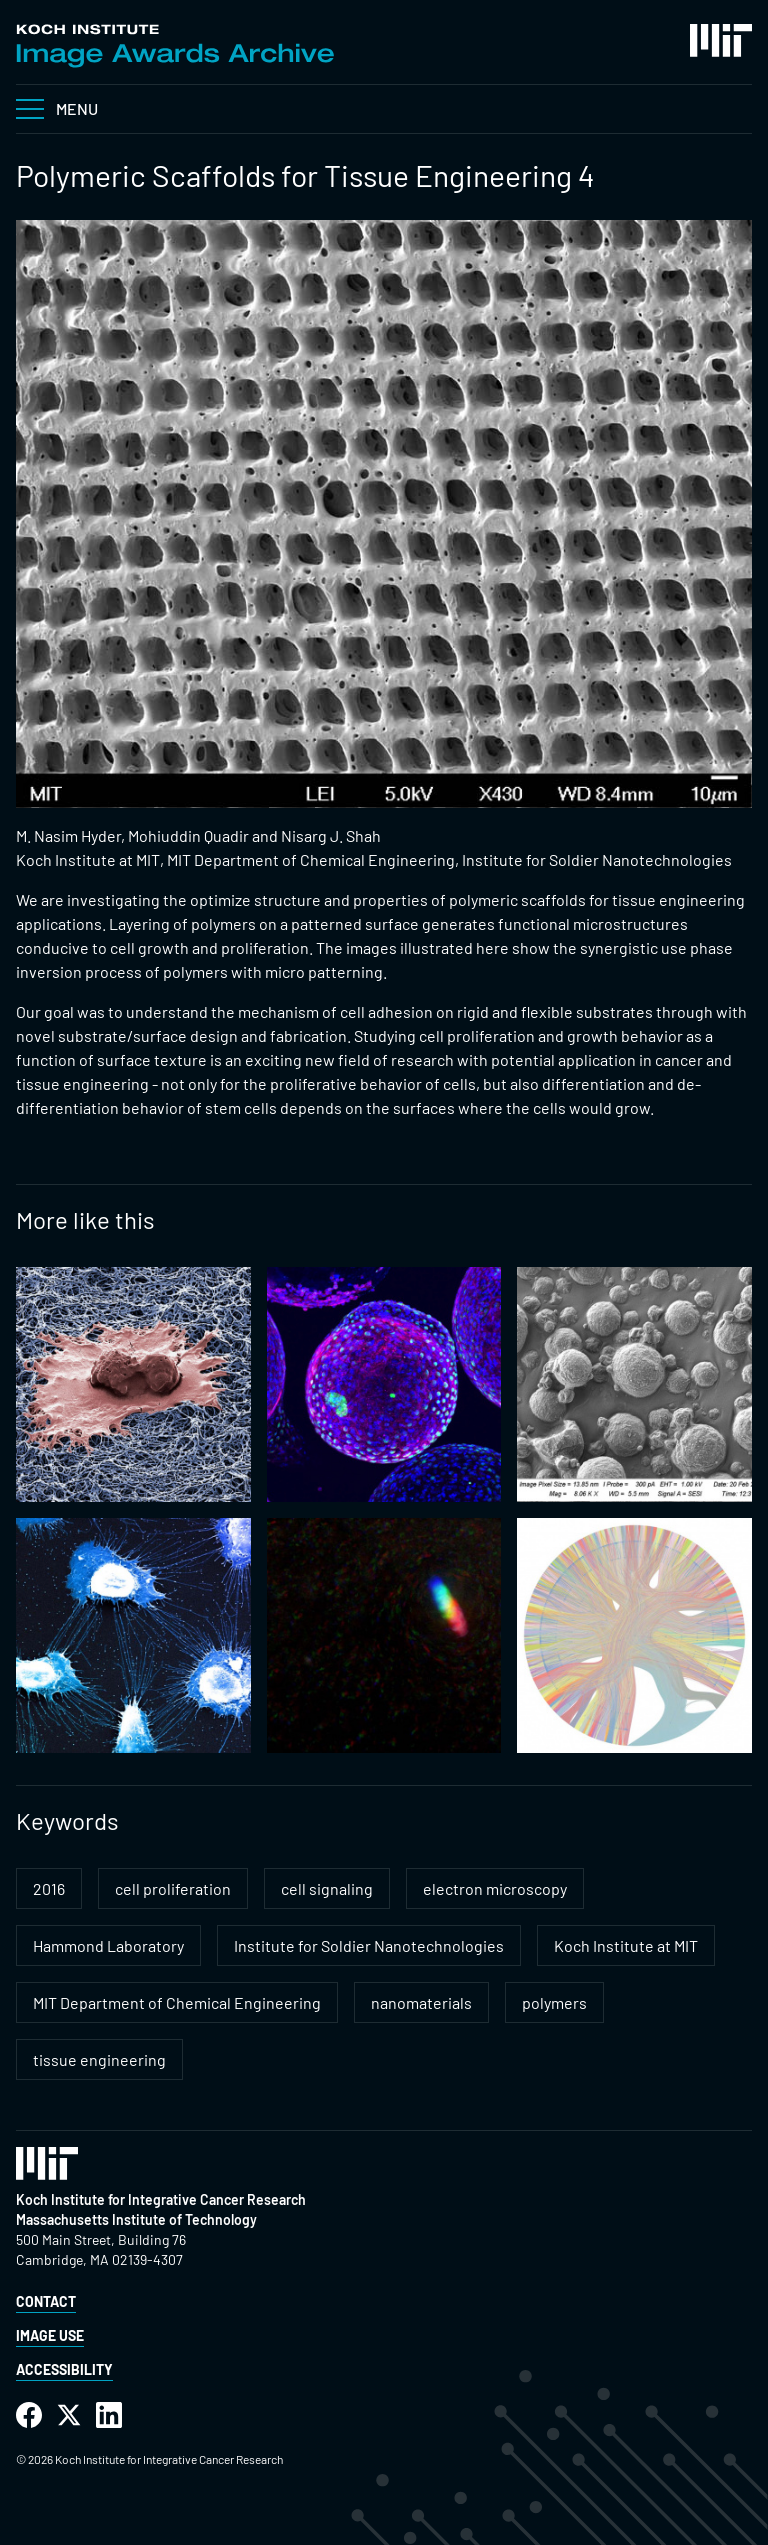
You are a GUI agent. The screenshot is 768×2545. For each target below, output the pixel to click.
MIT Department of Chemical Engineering (177, 2002)
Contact (46, 2301)
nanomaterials (421, 2002)
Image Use (50, 2335)
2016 (49, 1888)
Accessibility (64, 2369)
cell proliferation (173, 1888)
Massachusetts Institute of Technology (136, 2219)
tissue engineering (99, 2059)
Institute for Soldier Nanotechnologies (369, 1945)
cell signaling (327, 1888)
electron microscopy (495, 1888)
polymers (554, 2002)
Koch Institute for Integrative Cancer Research (161, 2199)
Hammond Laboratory (108, 1945)
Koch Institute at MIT (626, 1945)
